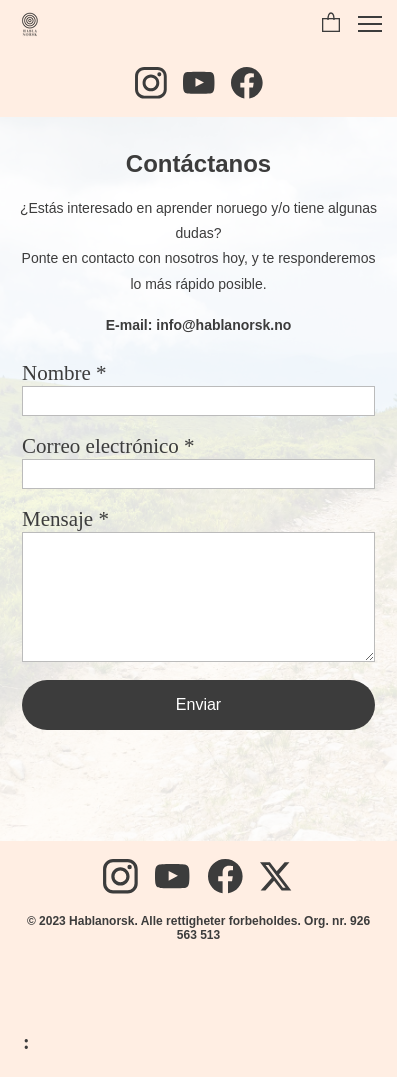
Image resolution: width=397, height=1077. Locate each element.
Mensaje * (65, 519)
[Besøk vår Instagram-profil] (151, 83)
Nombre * (64, 373)
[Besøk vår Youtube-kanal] (199, 83)
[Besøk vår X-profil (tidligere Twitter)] (277, 876)
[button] (331, 24)
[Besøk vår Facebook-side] (247, 83)
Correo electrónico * (108, 446)
